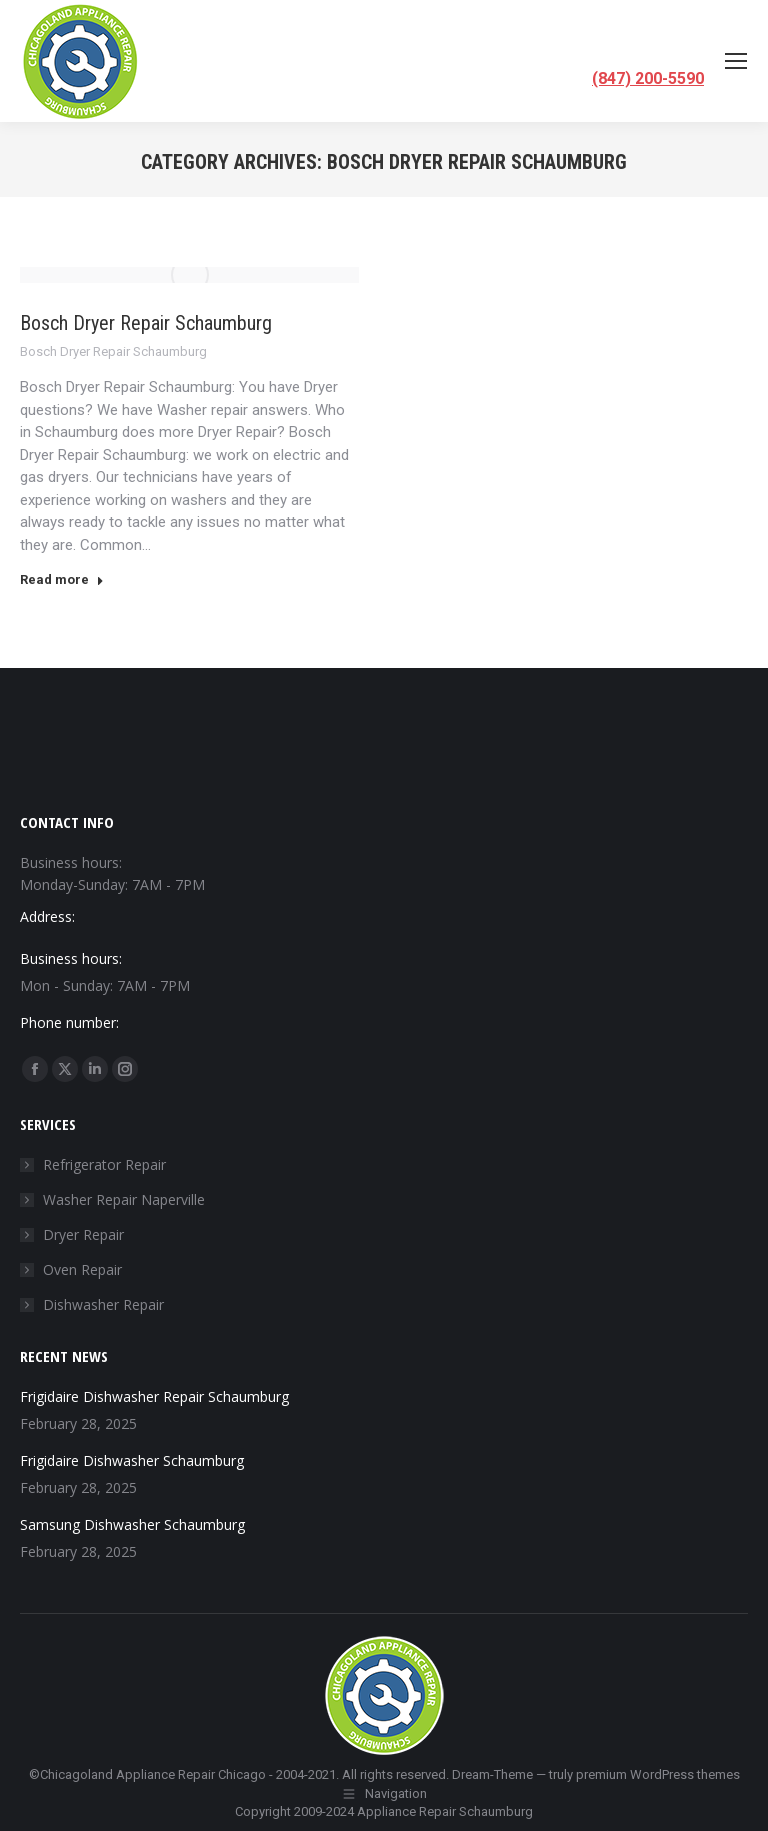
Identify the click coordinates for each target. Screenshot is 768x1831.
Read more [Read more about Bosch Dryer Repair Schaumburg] (62, 579)
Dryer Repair (83, 1234)
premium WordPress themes (658, 1774)
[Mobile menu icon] (736, 61)
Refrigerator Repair (104, 1164)
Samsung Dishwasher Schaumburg (132, 1524)
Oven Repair (82, 1269)
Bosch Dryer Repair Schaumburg (146, 323)
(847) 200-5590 (648, 78)
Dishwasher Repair (103, 1304)
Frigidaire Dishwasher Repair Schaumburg (154, 1396)
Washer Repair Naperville (124, 1199)
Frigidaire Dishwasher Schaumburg (132, 1460)
